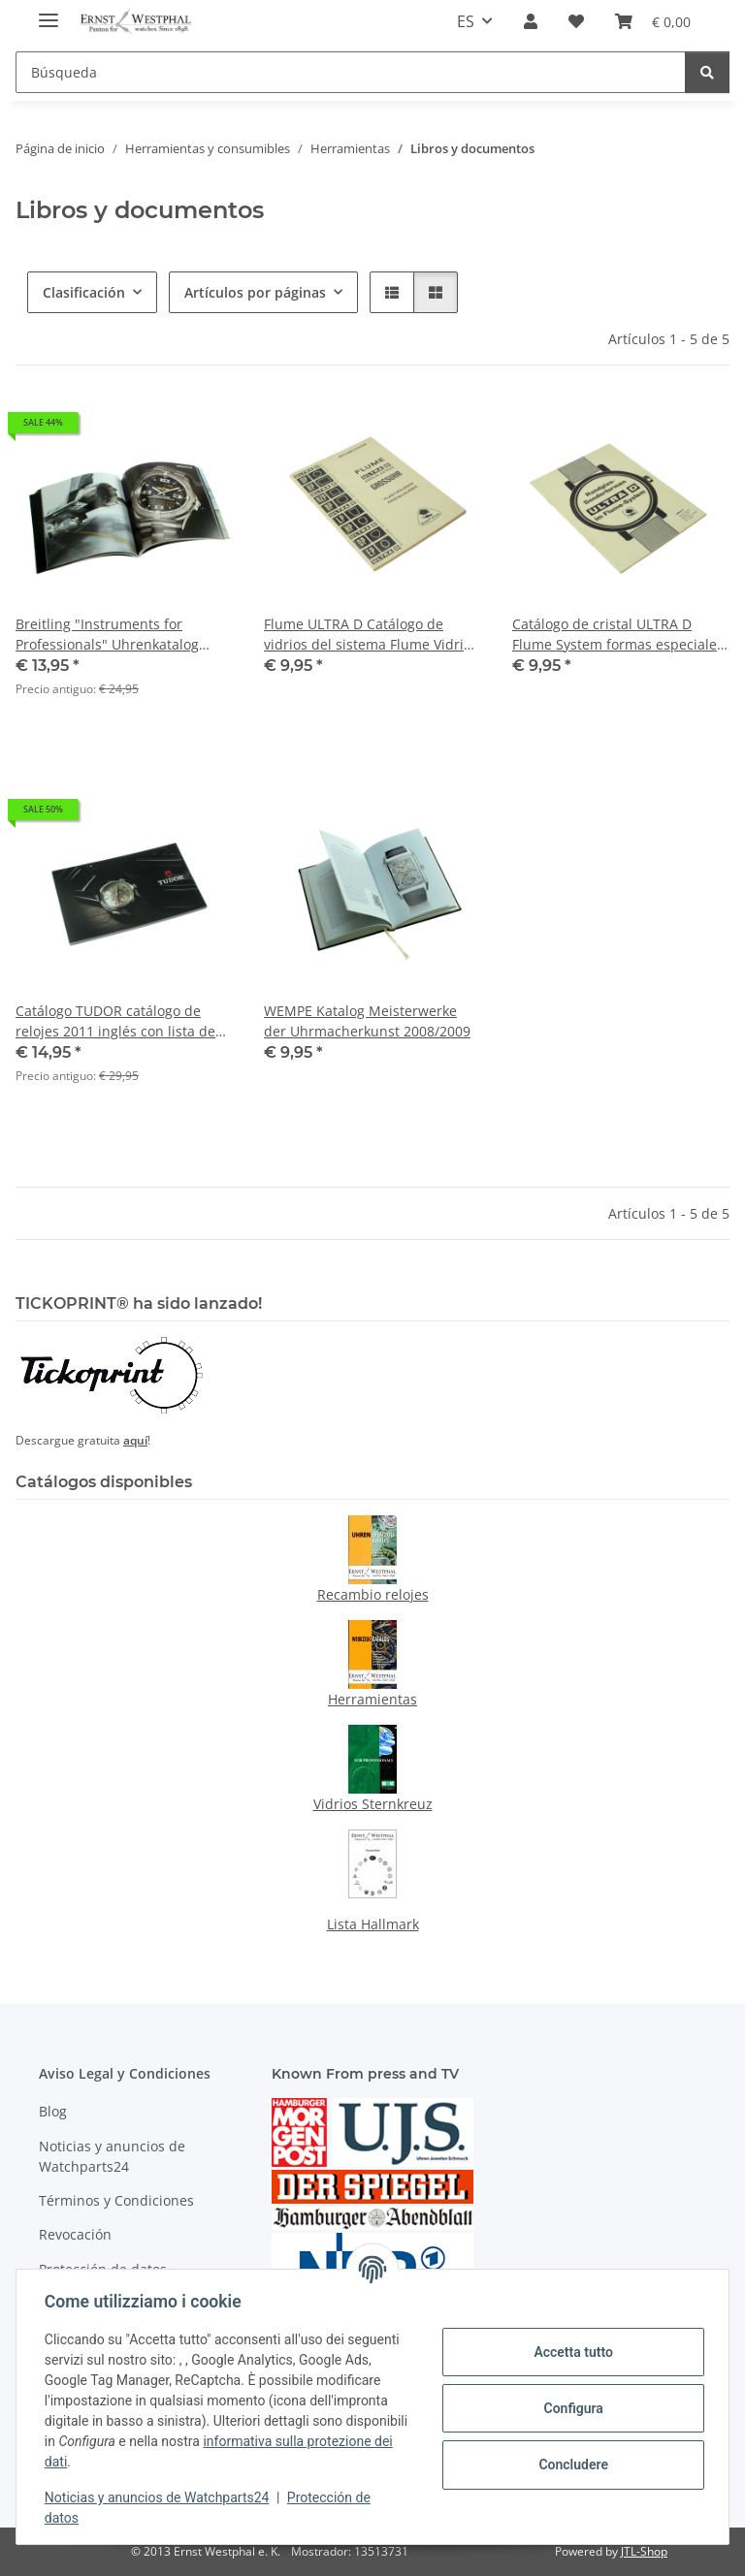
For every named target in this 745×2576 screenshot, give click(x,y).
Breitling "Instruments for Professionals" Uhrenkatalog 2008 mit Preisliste (107, 634)
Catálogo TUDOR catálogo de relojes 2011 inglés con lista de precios (115, 1021)
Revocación (75, 2234)
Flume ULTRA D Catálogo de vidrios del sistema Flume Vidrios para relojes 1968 (371, 634)
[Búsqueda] (351, 72)
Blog (53, 2111)
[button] (530, 21)
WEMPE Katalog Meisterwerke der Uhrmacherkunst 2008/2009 (367, 1021)
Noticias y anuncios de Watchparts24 (160, 2497)
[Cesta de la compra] (652, 21)
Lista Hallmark (373, 1924)
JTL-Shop (644, 2551)
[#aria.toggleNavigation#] (48, 12)
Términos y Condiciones (116, 2200)
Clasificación (84, 292)
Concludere (570, 2464)
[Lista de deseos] (576, 21)
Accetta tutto (570, 2352)
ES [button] (465, 21)
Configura (569, 2408)
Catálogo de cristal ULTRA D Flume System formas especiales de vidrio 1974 (618, 634)
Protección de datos (103, 2269)
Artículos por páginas (255, 292)
